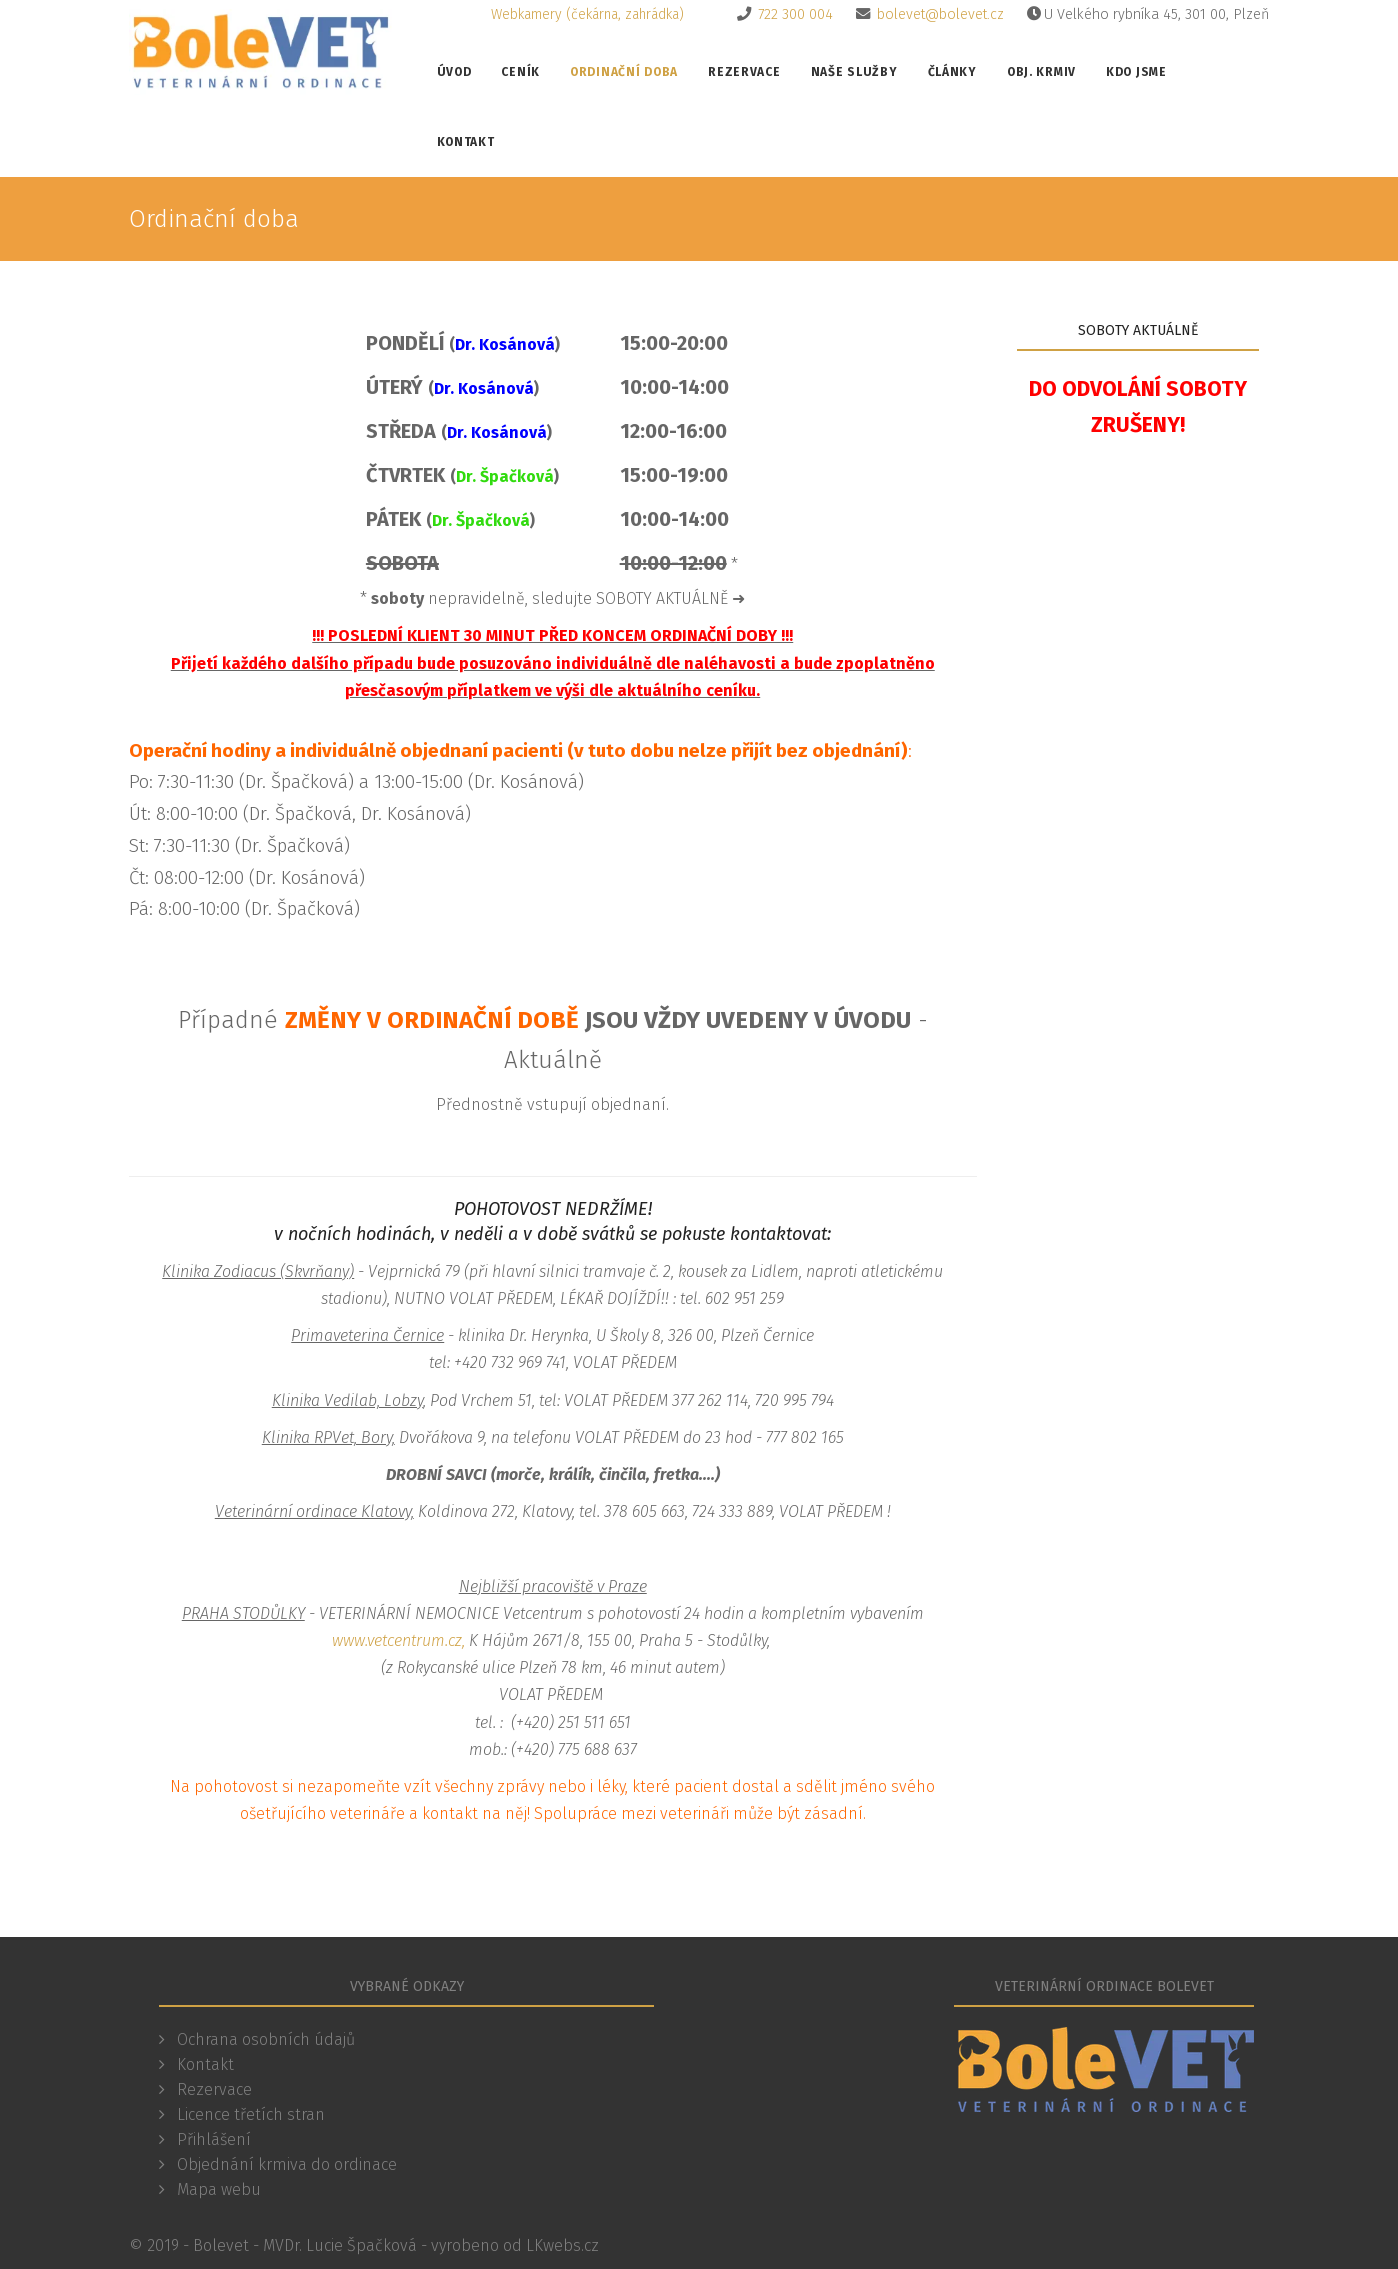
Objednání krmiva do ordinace (285, 2164)
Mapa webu (217, 2189)
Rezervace (744, 72)
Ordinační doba (624, 72)
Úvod (454, 72)
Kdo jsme (1136, 72)
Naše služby (854, 72)
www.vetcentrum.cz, (398, 1640)
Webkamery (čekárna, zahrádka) (587, 14)
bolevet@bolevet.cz (940, 14)
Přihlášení (212, 2139)
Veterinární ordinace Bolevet (1104, 1986)
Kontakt (466, 142)
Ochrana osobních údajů (264, 2039)
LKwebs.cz (562, 2245)
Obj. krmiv (1041, 72)
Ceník (520, 72)
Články (952, 72)
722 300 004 (795, 14)
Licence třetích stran (249, 2114)
